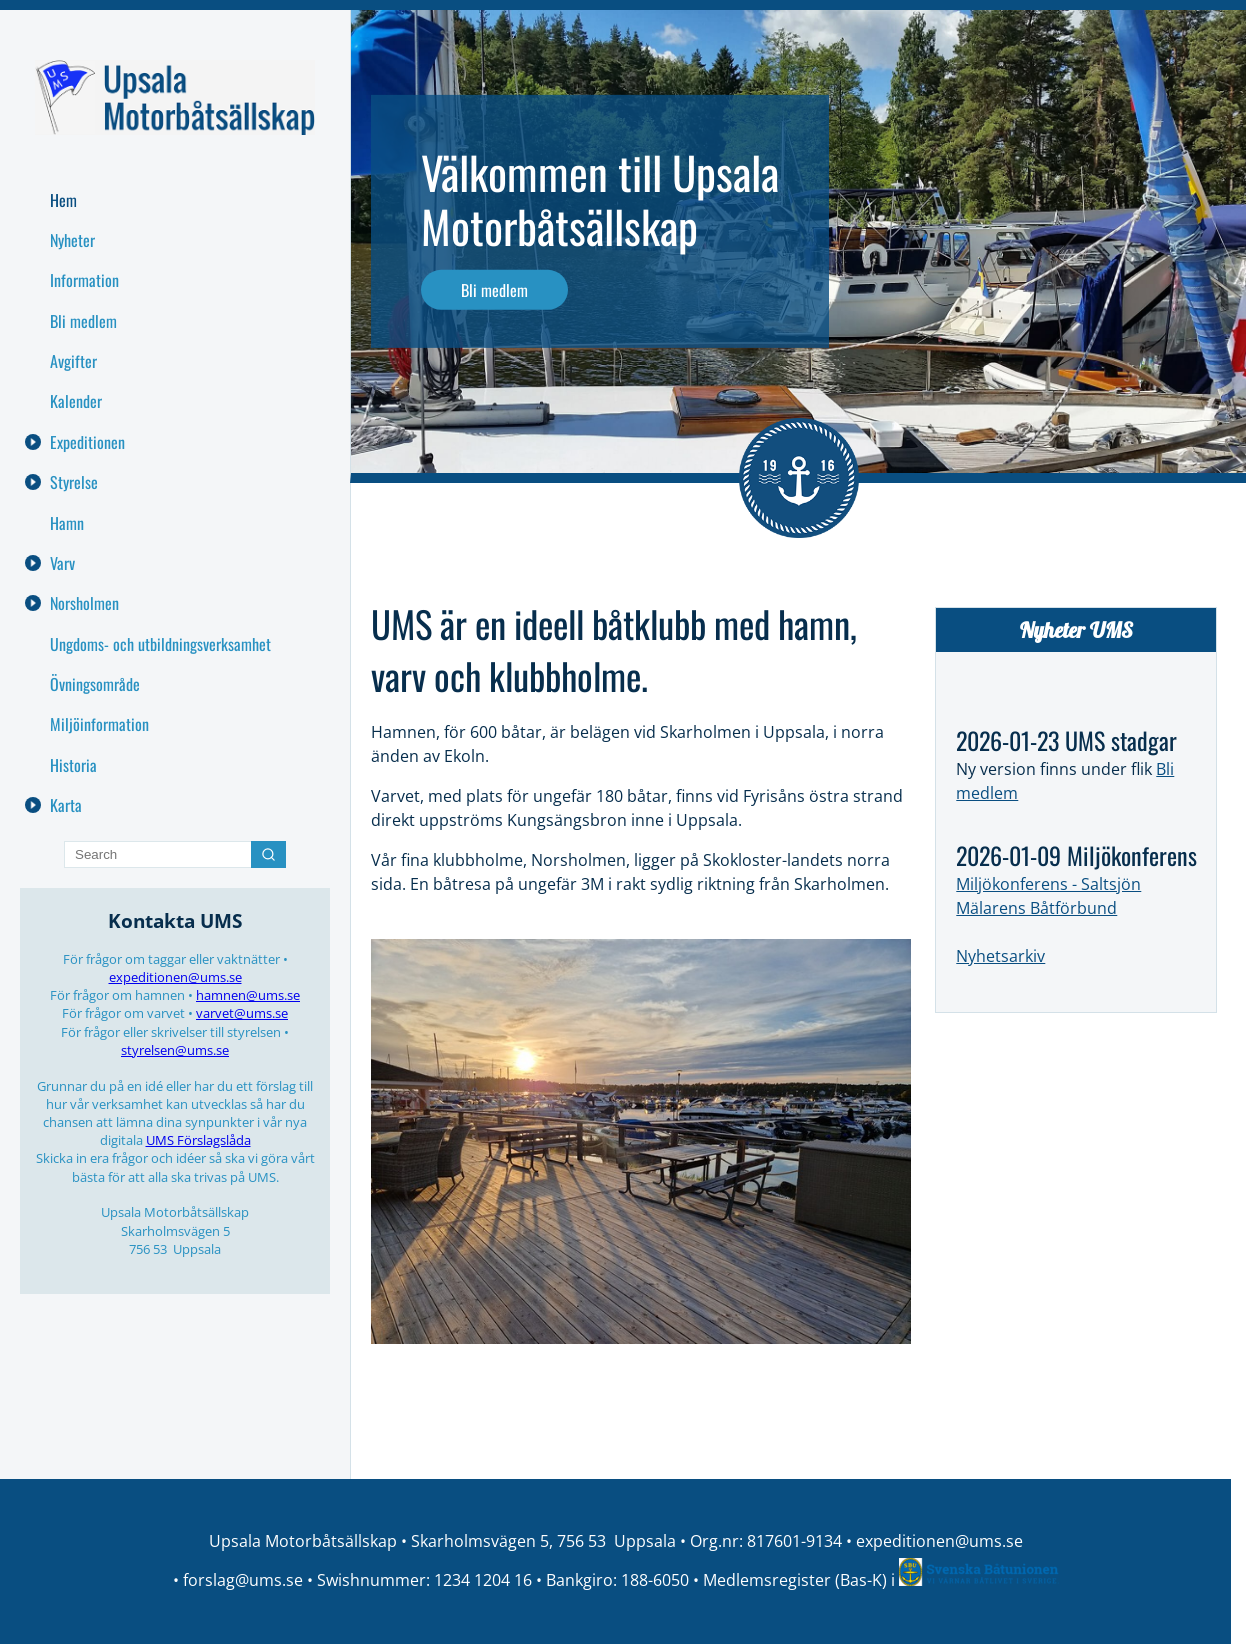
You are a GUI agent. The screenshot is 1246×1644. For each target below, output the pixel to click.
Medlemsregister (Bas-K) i (801, 1580)
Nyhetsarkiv (1000, 956)
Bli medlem (494, 290)
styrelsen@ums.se (175, 1050)
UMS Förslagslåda (198, 1140)
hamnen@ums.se (248, 995)
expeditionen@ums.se (175, 977)
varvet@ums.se (242, 1013)
